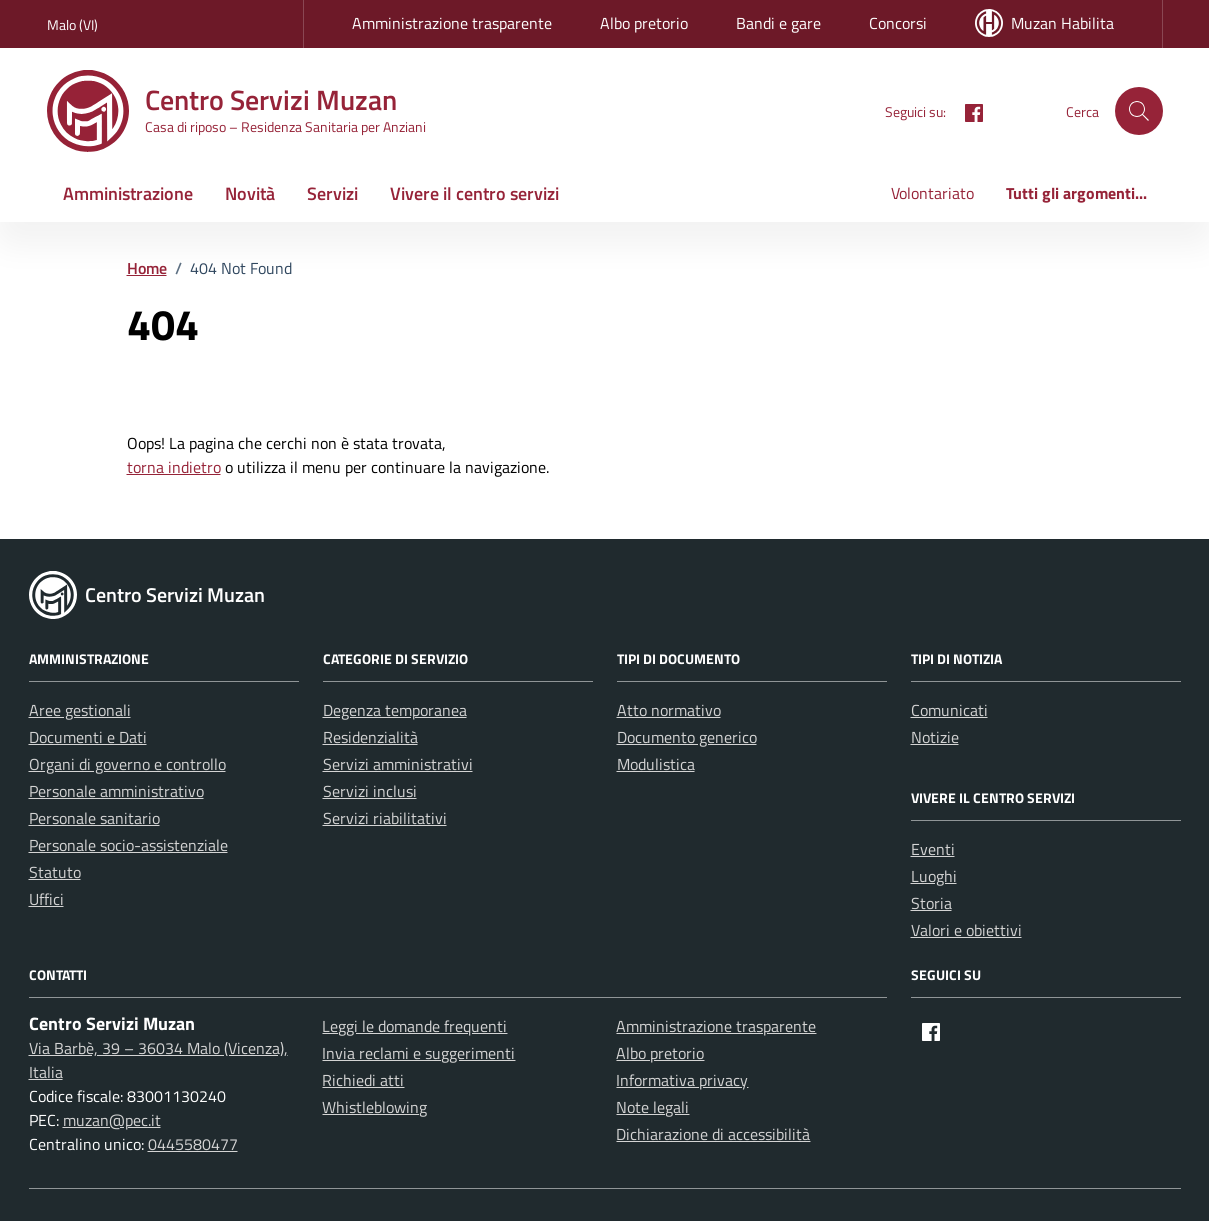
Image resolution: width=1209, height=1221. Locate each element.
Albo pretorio (644, 23)
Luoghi (934, 876)
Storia (931, 903)
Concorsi (898, 23)
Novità (250, 193)
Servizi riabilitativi (385, 818)
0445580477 (193, 1144)
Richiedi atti (363, 1080)
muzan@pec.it (112, 1120)
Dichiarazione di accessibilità (713, 1134)
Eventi (933, 849)
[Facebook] (966, 111)
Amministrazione (128, 193)
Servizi (332, 193)
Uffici (46, 899)
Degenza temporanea (395, 710)
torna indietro (174, 467)
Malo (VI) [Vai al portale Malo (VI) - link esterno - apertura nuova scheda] (72, 24)
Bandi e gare (778, 23)
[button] (1139, 111)
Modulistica (656, 764)
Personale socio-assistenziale (128, 845)
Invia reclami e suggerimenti (418, 1053)
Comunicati (949, 710)
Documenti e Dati (88, 737)
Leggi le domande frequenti (414, 1026)
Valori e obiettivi (966, 930)
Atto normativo (669, 710)
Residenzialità (370, 737)
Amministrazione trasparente (452, 23)
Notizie (935, 737)
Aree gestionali (80, 710)
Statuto (55, 872)
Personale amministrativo (116, 791)
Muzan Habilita (1044, 23)
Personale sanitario (94, 818)
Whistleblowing (374, 1107)
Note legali (652, 1107)
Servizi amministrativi (398, 764)
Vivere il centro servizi (474, 193)
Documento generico (687, 737)
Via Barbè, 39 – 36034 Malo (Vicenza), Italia (158, 1060)
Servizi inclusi (370, 791)
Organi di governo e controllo (127, 764)
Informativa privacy (682, 1080)
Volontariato (932, 193)
